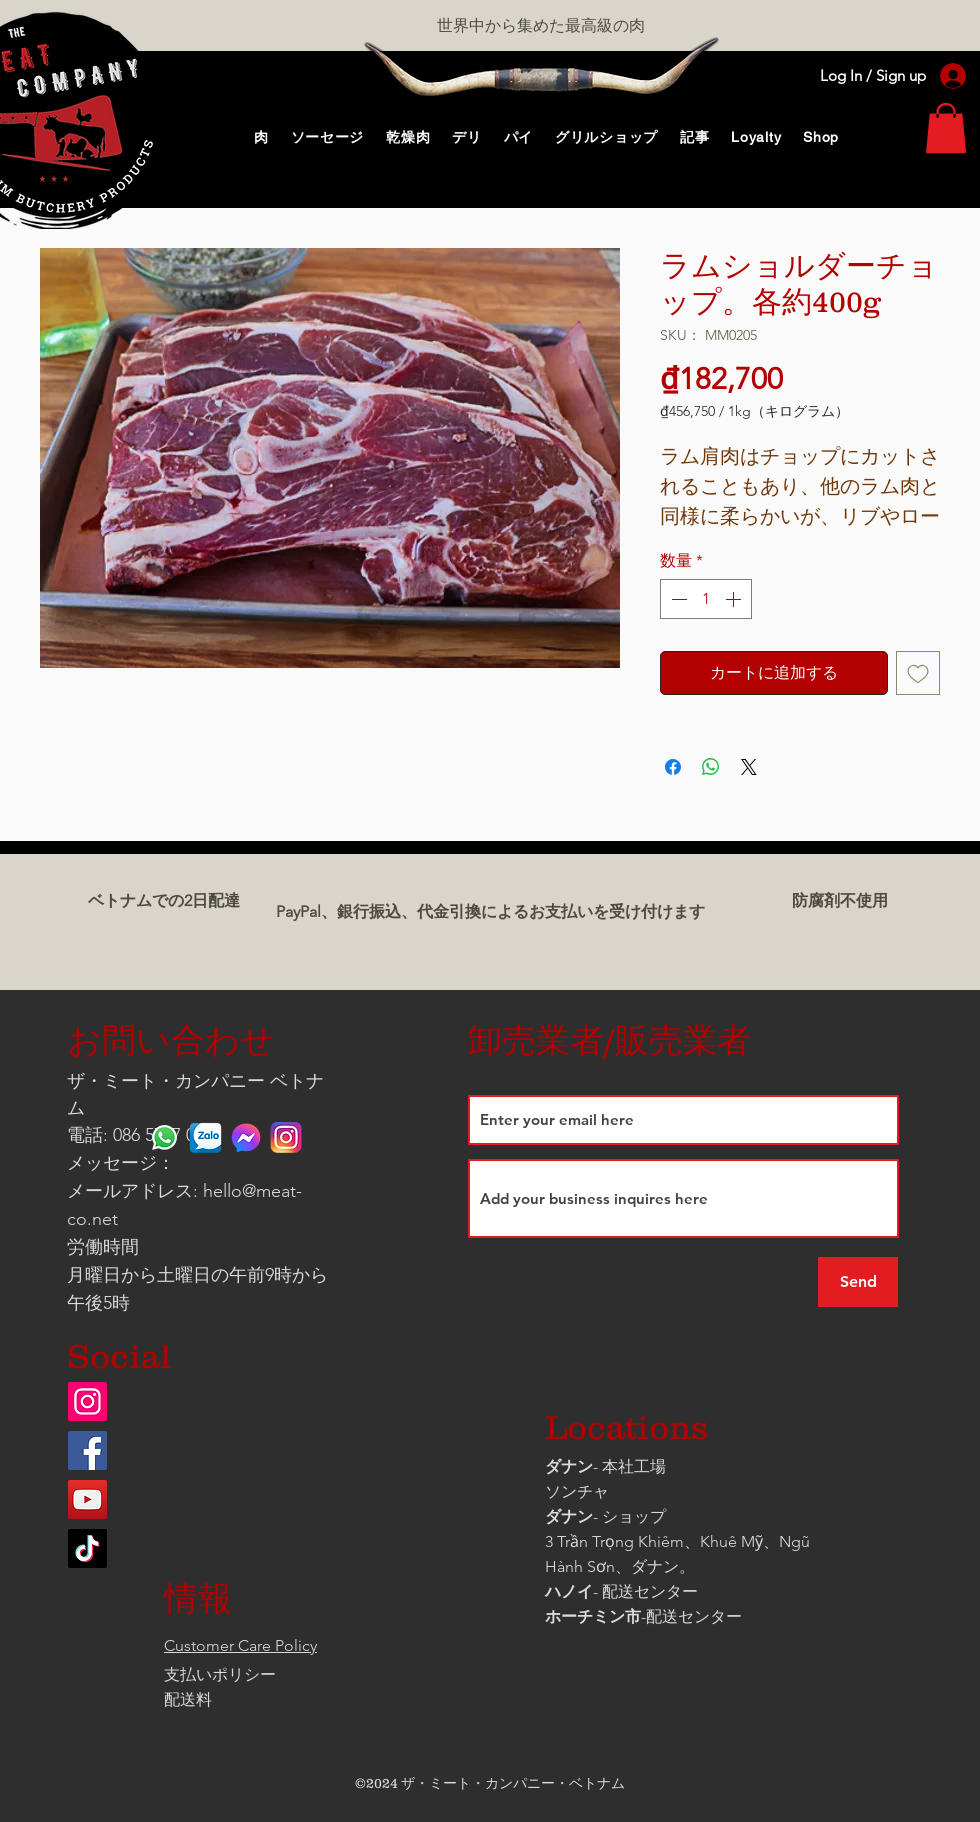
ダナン (569, 1466)
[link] (946, 128)
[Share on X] (749, 767)
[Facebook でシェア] (673, 767)
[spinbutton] (706, 599)
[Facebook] (87, 1450)
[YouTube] (87, 1499)
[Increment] (735, 599)
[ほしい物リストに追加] (918, 673)
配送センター (694, 1616)
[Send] (858, 1282)
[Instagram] (87, 1401)
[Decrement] (677, 599)
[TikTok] (87, 1548)
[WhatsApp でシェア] (711, 767)
